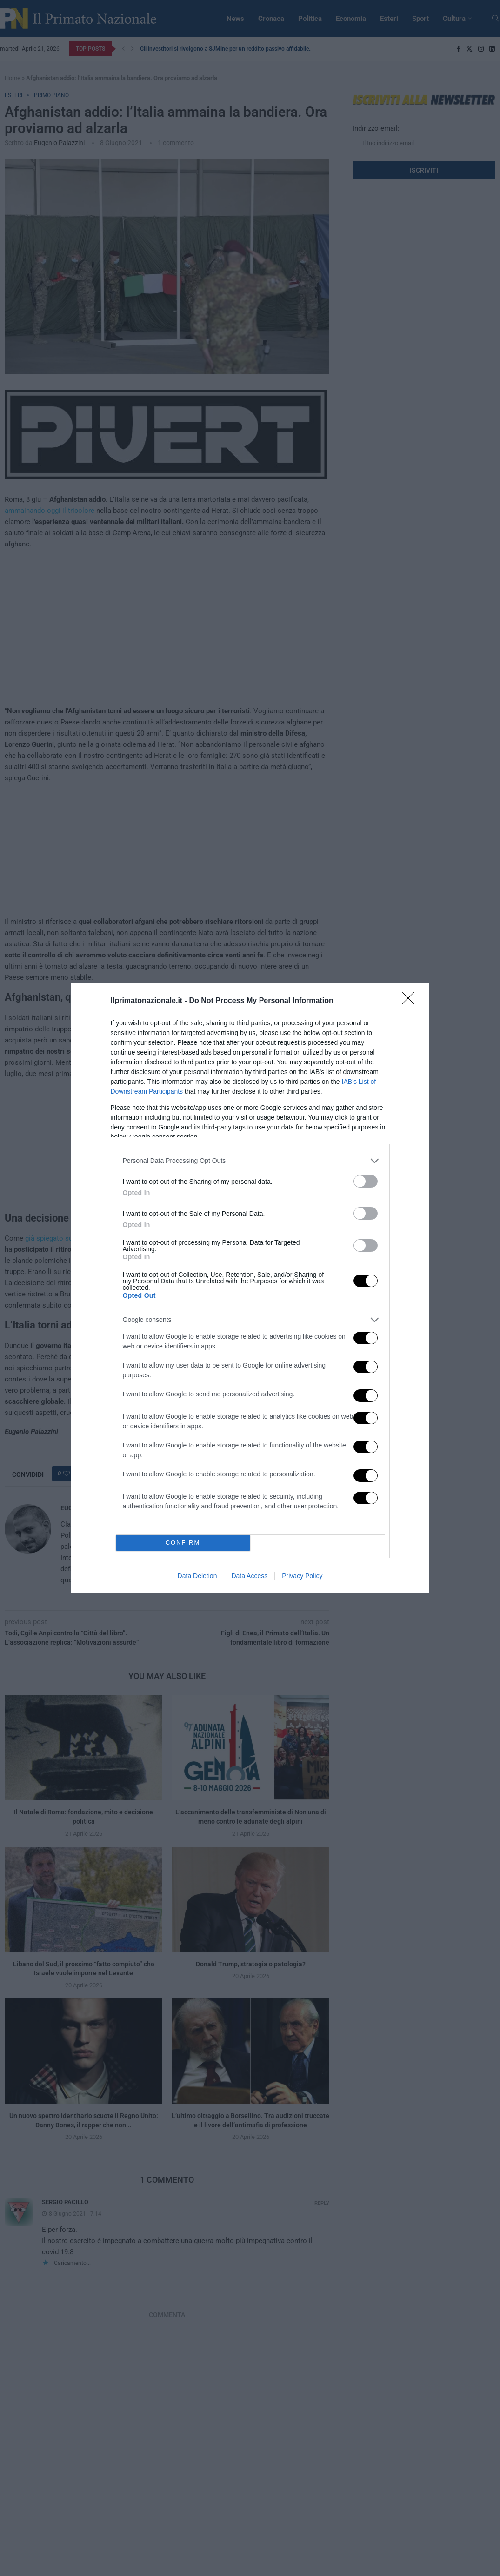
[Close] (411, 1001)
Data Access (249, 1576)
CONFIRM (183, 1542)
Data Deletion (197, 1576)
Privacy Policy (302, 1576)
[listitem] (250, 1161)
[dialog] (250, 1288)
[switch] (365, 1181)
